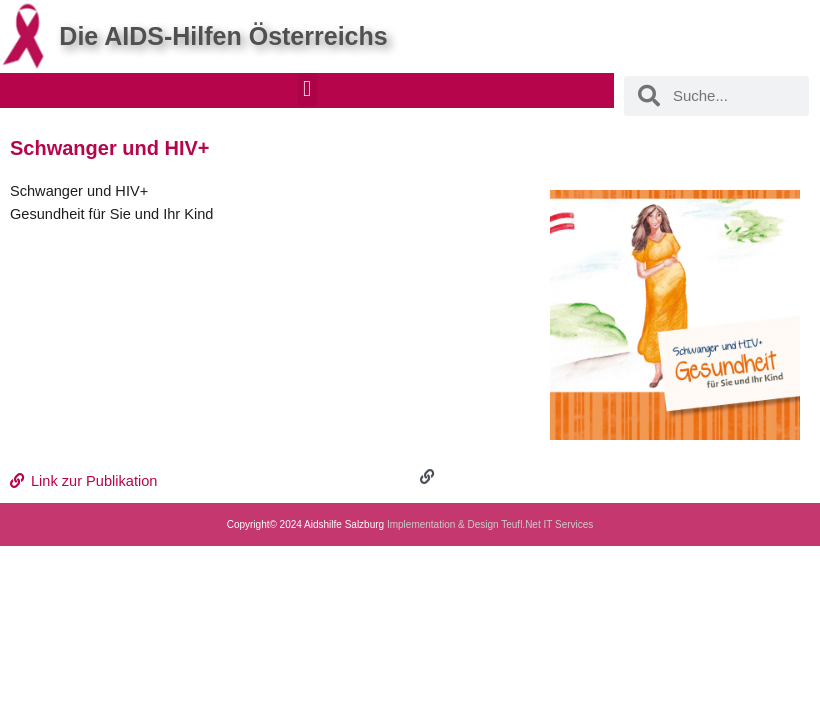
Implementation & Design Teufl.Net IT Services (490, 524)
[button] (307, 89)
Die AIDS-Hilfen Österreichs (223, 36)
